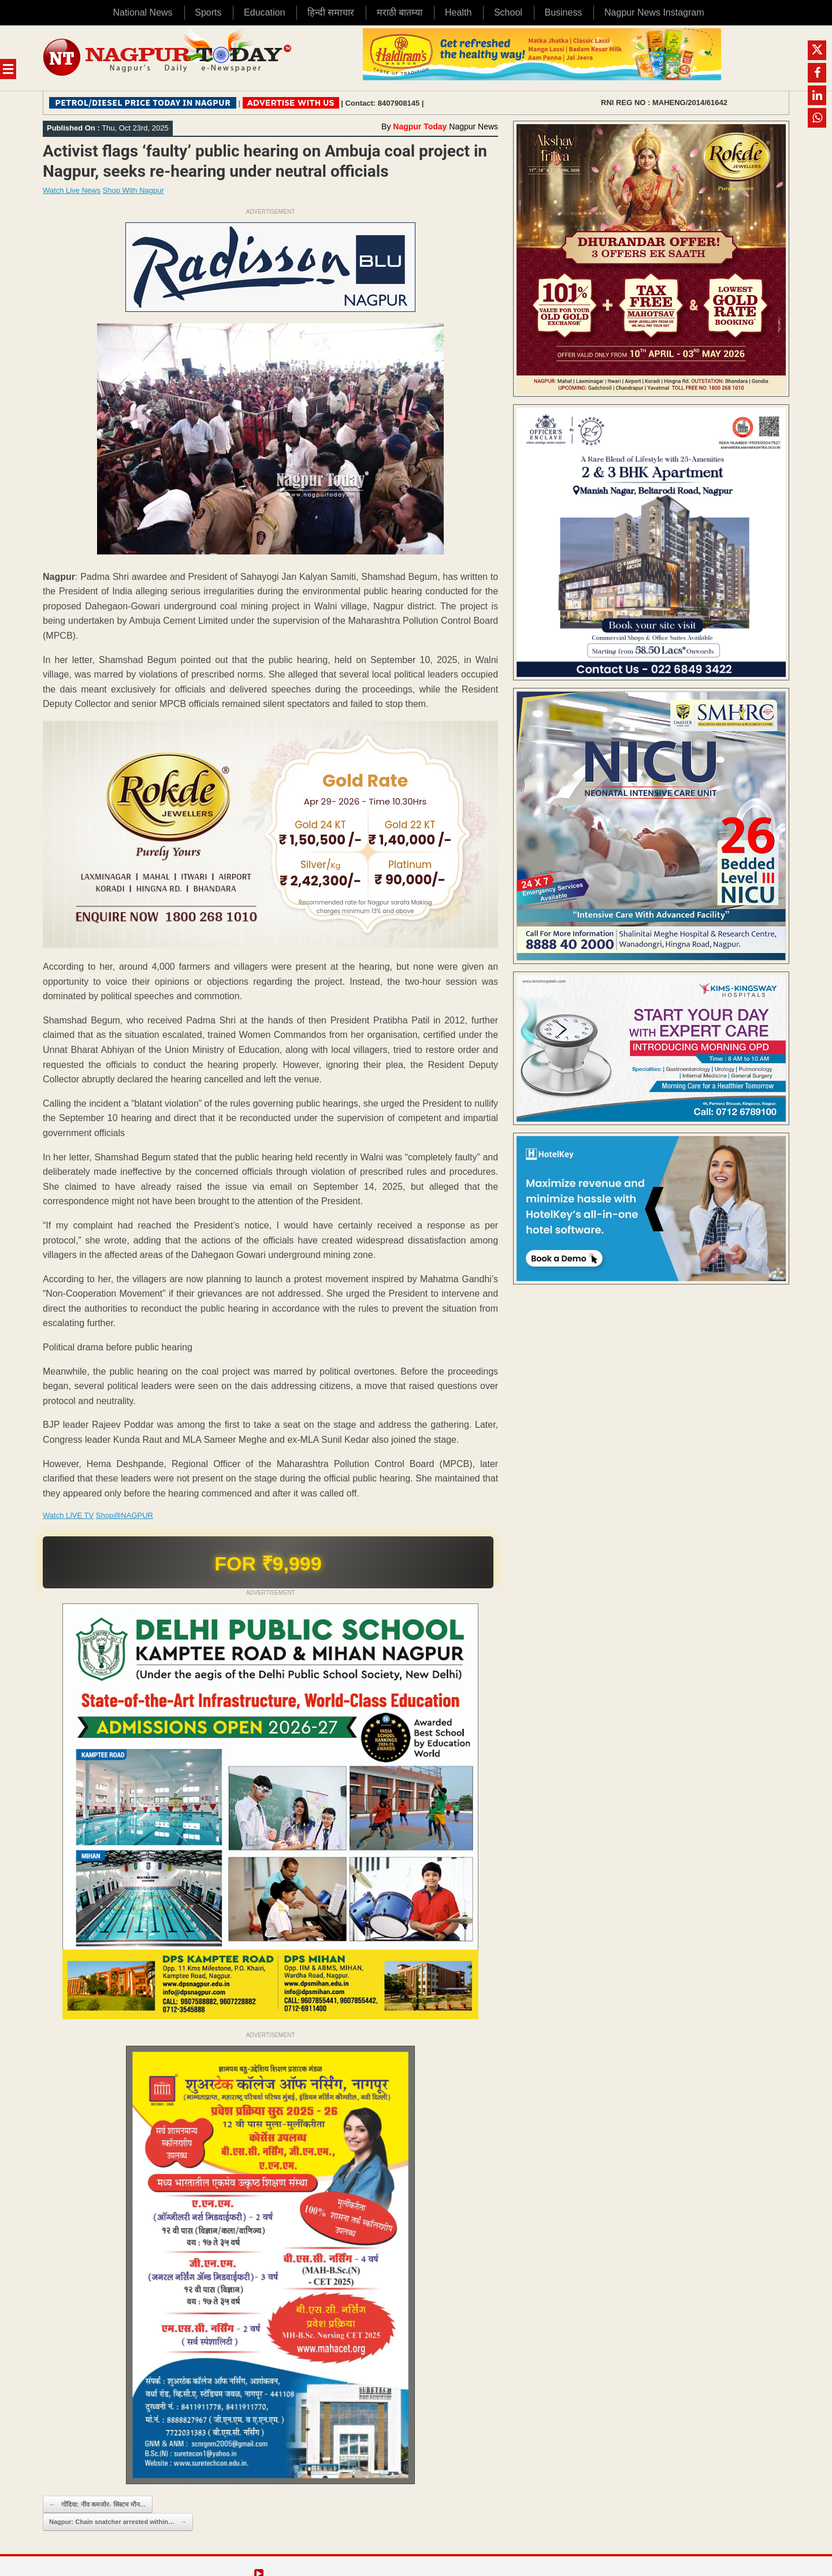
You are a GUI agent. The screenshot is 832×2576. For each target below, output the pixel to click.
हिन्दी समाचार (330, 12)
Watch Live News (72, 190)
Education (264, 12)
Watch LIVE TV (68, 1515)
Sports (208, 12)
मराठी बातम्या (399, 12)
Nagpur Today (420, 126)
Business (563, 12)
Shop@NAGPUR (124, 1515)
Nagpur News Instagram (654, 12)
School (508, 12)
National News (142, 12)
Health (458, 12)
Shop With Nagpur (133, 190)
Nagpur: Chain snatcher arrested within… (118, 2522)
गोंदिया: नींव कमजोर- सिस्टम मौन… (97, 2505)
